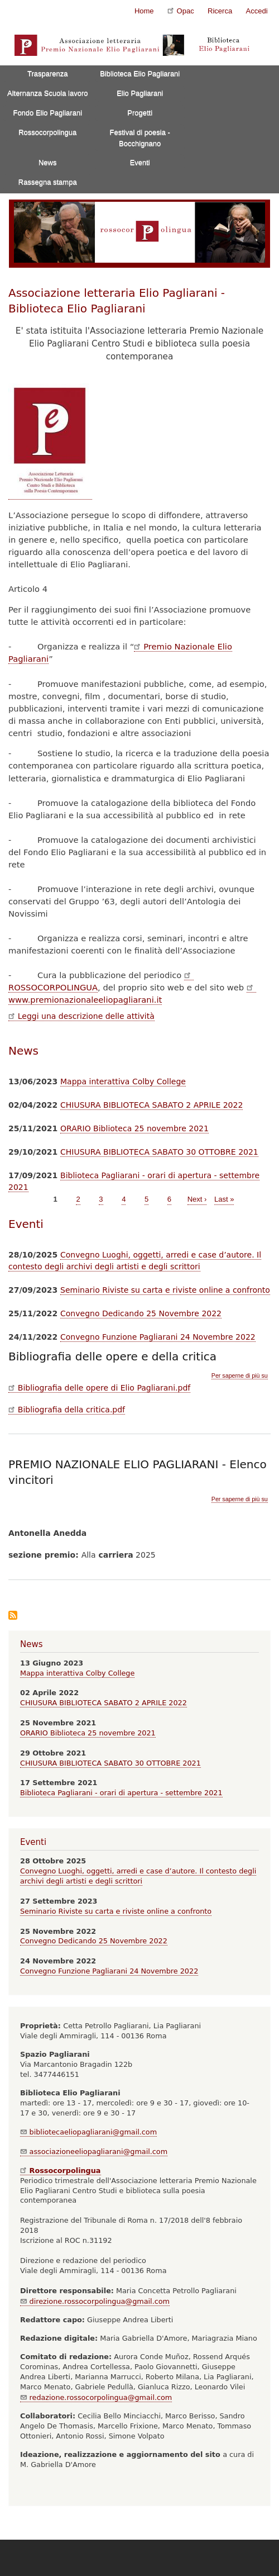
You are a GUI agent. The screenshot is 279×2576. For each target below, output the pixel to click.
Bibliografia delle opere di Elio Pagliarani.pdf (99, 1387)
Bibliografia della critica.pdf (66, 1409)
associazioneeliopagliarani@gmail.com (93, 2151)
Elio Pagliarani (140, 93)
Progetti (139, 112)
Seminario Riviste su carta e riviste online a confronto (165, 1289)
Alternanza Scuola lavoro (47, 93)
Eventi (140, 162)
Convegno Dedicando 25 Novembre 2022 (141, 1313)
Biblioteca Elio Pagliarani (140, 73)
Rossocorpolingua (47, 132)
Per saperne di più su (239, 1375)
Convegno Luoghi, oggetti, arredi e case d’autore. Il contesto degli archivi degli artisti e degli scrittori (138, 1876)
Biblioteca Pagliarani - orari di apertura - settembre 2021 (121, 1793)
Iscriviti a (12, 1616)
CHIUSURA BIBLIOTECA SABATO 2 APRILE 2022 (151, 1104)
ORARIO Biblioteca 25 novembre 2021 (134, 1128)
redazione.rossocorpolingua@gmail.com (96, 2397)
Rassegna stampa (47, 182)
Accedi (257, 11)
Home (144, 11)
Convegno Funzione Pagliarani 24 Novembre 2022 (158, 1336)
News (48, 162)
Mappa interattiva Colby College (123, 1081)
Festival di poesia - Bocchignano (140, 138)
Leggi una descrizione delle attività (81, 1016)
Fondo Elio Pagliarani (47, 112)
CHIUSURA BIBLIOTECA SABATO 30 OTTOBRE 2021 (159, 1151)
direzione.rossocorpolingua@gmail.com (95, 2301)
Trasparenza (47, 73)
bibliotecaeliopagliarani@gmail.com (88, 2132)
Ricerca (220, 11)
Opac (180, 10)
